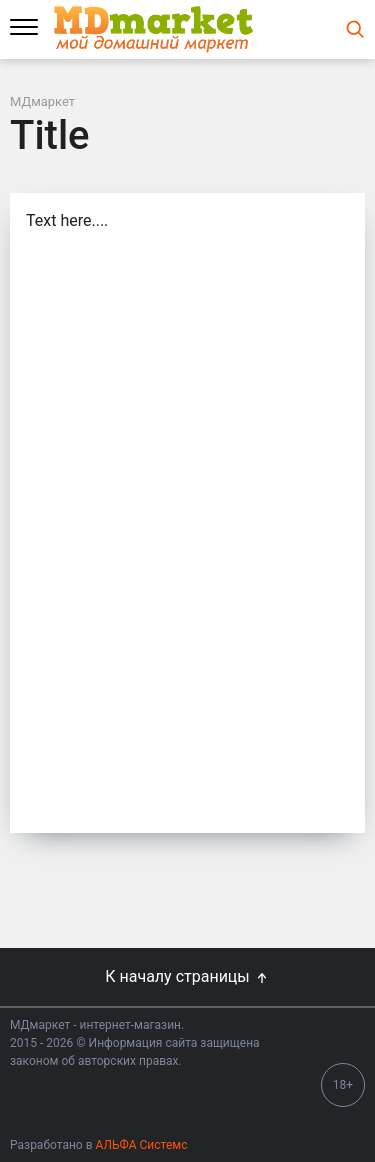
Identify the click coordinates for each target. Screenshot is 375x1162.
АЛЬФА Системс (140, 1145)
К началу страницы (187, 976)
